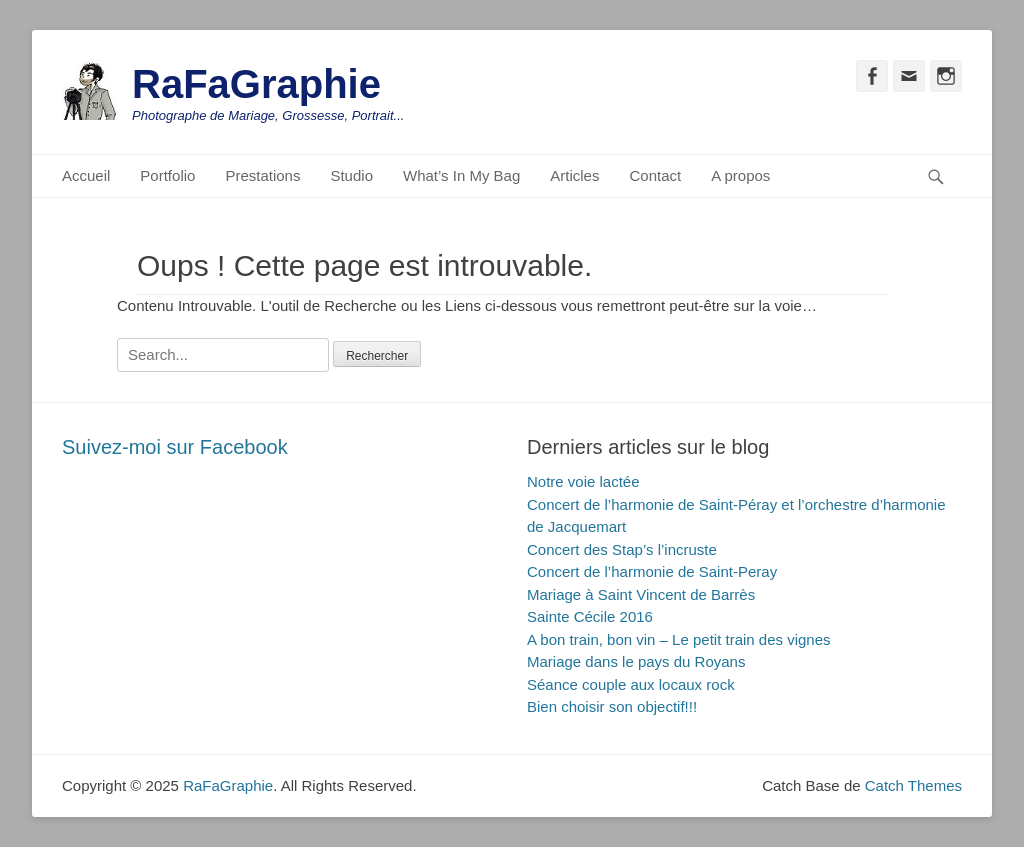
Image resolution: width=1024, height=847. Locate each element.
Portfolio (167, 175)
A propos (740, 175)
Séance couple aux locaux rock (631, 684)
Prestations (262, 175)
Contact (655, 175)
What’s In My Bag (461, 175)
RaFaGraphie (256, 84)
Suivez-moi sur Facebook (175, 447)
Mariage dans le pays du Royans (636, 661)
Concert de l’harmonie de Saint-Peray (652, 571)
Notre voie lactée (583, 481)
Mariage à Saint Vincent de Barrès (641, 594)
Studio (351, 175)
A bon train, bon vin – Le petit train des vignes (679, 639)
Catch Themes (913, 785)
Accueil (86, 175)
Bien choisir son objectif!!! (612, 706)
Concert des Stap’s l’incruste (622, 549)
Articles (574, 175)
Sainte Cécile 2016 (590, 616)
